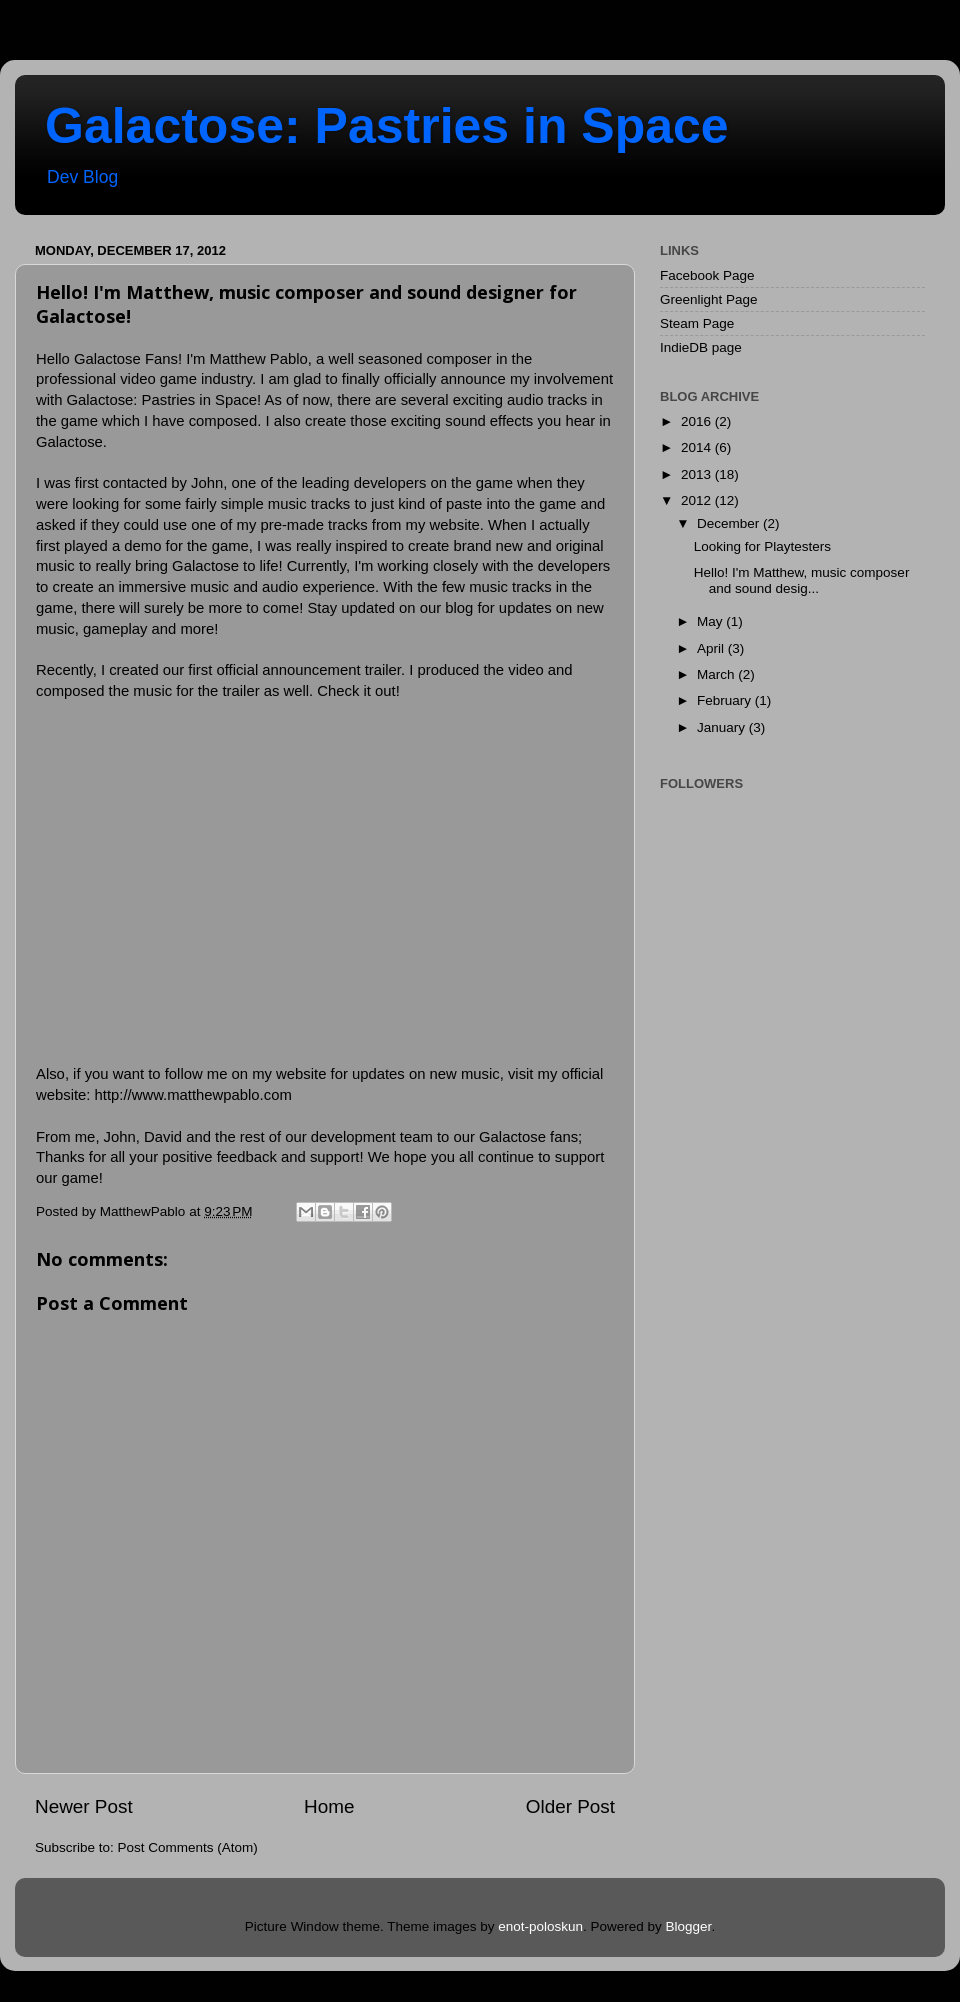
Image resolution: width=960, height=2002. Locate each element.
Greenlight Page (709, 299)
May (711, 621)
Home (329, 1806)
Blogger (689, 1926)
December (730, 523)
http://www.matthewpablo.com (193, 1095)
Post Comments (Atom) (188, 1847)
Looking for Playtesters (762, 546)
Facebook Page (707, 275)
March (717, 674)
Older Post (570, 1806)
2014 (698, 447)
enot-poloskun (540, 1926)
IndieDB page (701, 347)
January (723, 727)
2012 (698, 500)
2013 (698, 474)
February (726, 700)
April (712, 648)
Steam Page (697, 323)
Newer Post (84, 1806)
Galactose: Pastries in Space (387, 126)
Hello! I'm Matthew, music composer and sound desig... (802, 580)
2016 (698, 421)
